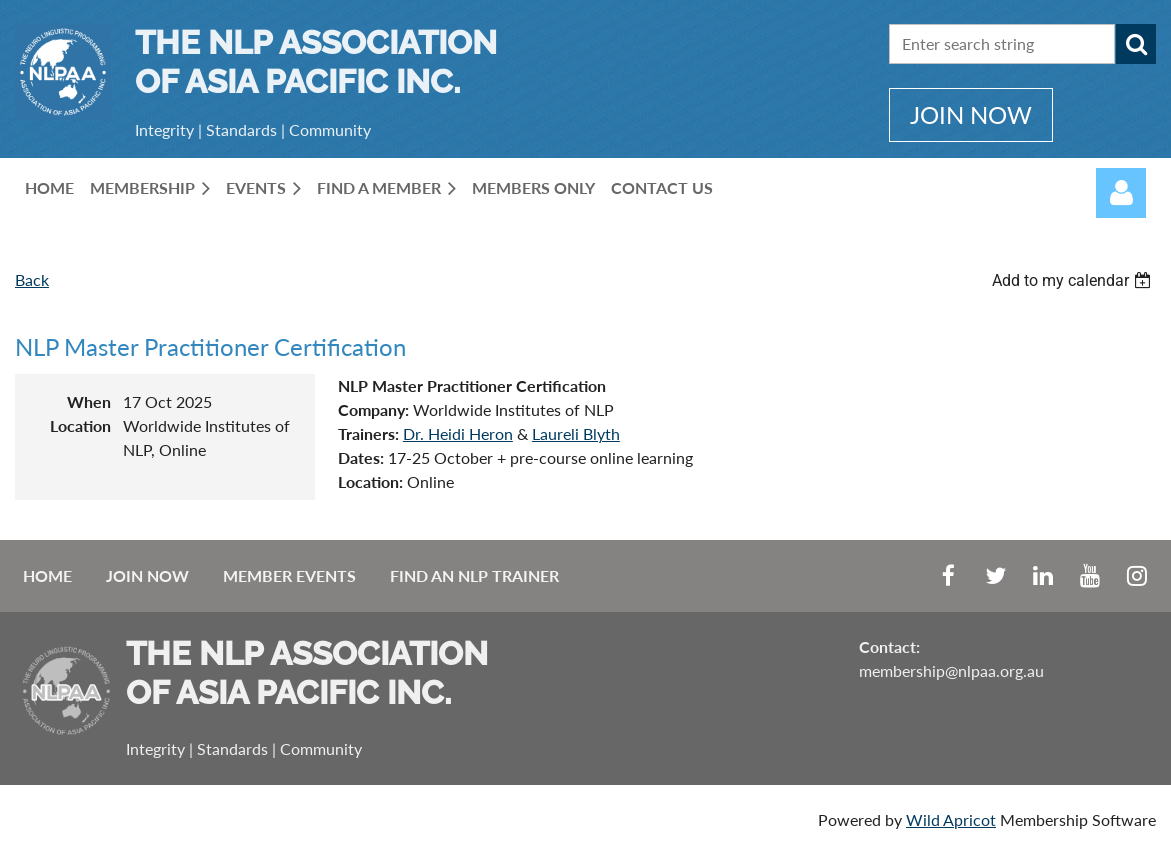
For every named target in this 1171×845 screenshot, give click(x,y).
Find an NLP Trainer (474, 575)
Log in (1121, 193)
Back (32, 279)
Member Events (289, 575)
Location (80, 425)
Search (1136, 44)
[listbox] (1074, 280)
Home (47, 575)
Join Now (147, 575)
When (89, 401)
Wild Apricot (951, 819)
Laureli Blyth (576, 433)
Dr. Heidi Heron (458, 433)
